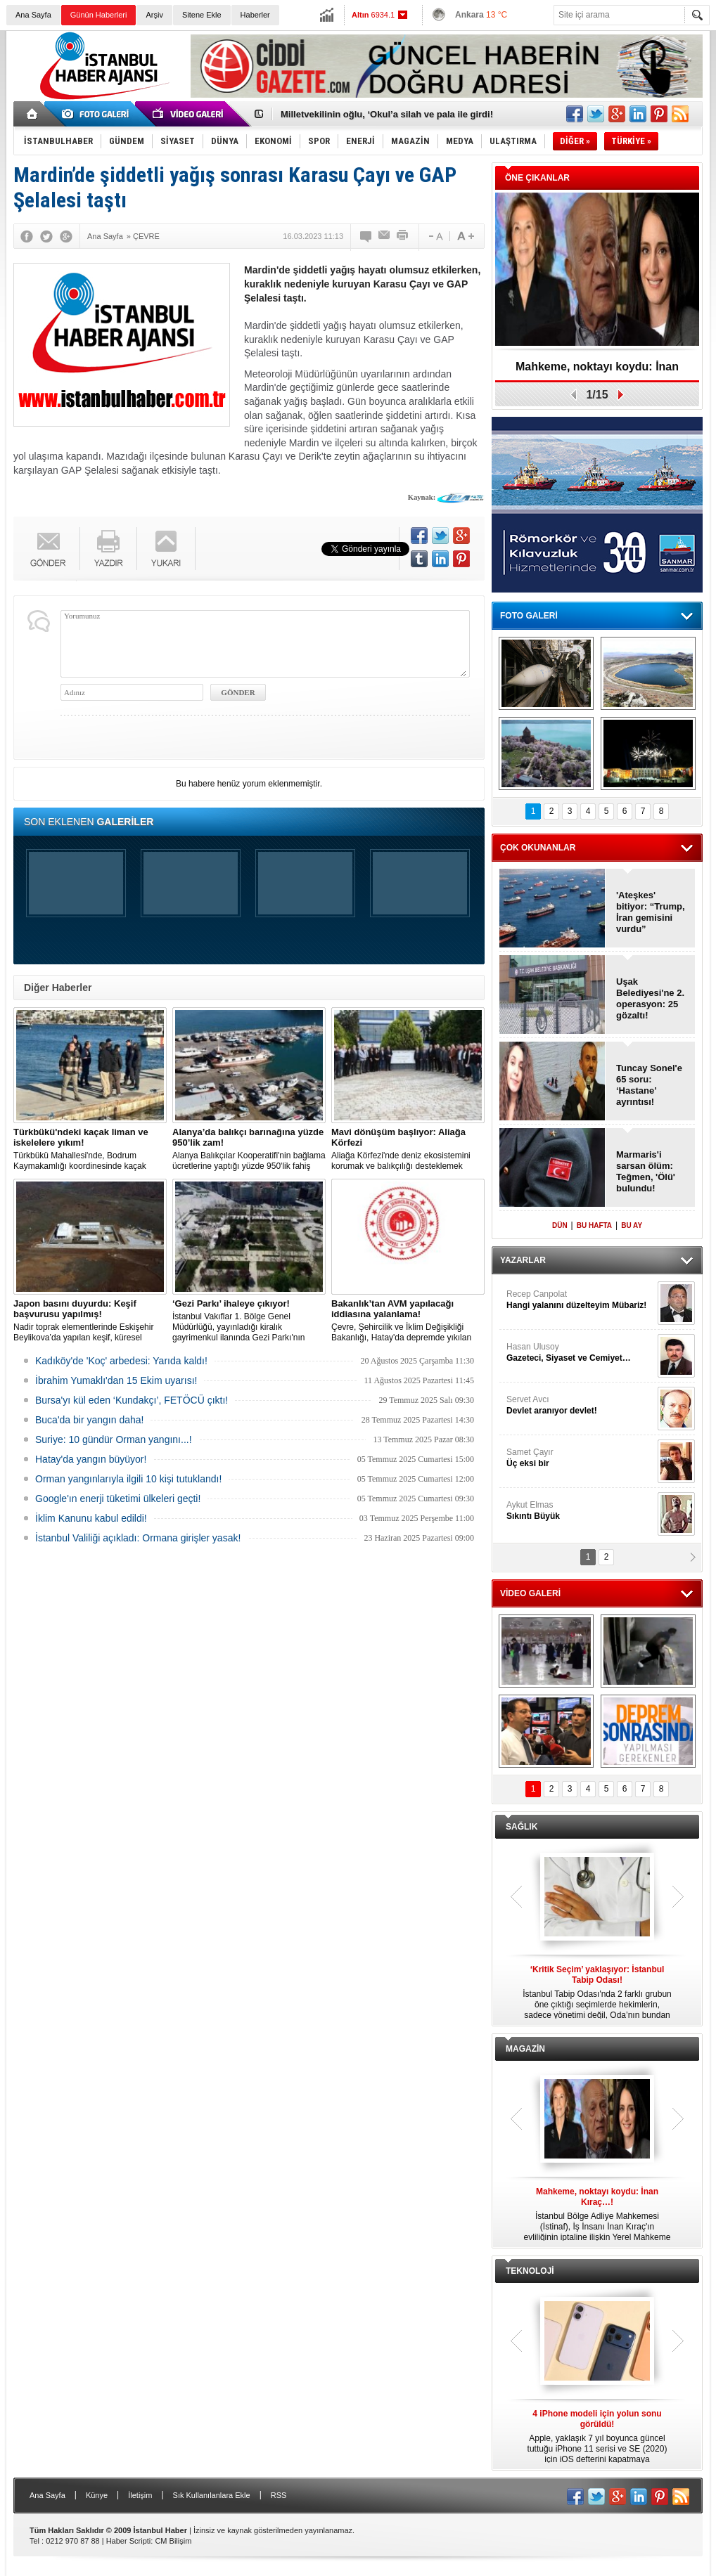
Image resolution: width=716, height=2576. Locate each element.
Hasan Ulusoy (580, 1353)
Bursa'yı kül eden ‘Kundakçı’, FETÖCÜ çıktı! (131, 1400)
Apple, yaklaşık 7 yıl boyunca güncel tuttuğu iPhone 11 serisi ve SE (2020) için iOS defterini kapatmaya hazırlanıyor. (597, 2437)
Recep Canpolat (580, 1300)
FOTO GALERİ (529, 616)
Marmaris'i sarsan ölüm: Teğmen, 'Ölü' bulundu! (645, 1171)
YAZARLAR (523, 1260)
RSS (279, 2495)
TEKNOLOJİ (530, 2271)
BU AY (631, 1225)
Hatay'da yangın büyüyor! (90, 1459)
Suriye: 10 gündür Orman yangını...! (113, 1439)
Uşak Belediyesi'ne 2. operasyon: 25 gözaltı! (650, 998)
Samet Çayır (580, 1458)
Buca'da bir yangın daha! (89, 1419)
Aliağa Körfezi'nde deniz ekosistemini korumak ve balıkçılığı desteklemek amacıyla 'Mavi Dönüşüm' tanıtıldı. (408, 1149)
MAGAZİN (525, 2049)
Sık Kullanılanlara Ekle (211, 2495)
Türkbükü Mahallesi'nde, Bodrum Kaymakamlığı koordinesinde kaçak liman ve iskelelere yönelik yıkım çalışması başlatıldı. (90, 1149)
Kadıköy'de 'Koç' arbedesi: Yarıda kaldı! (121, 1360)
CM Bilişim (173, 2541)
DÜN (560, 1225)
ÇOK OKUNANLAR (537, 848)
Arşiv (154, 15)
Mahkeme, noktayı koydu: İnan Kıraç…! (597, 371)
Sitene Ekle (202, 15)
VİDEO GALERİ (530, 1593)
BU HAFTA (594, 1225)
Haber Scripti (128, 2541)
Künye (97, 2495)
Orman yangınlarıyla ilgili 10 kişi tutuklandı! (128, 1478)
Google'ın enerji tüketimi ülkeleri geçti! (117, 1498)
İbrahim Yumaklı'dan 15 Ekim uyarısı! (116, 1380)
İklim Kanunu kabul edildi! (91, 1518)
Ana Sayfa (33, 15)
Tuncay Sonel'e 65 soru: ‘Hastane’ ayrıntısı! (649, 1085)
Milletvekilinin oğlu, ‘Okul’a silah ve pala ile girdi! (387, 114)
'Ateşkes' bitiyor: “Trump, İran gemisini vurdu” (650, 912)
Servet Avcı (580, 1405)
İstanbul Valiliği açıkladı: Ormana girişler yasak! (138, 1537)
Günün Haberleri (98, 15)
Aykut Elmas (580, 1511)
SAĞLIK (521, 1827)
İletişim (140, 2495)
